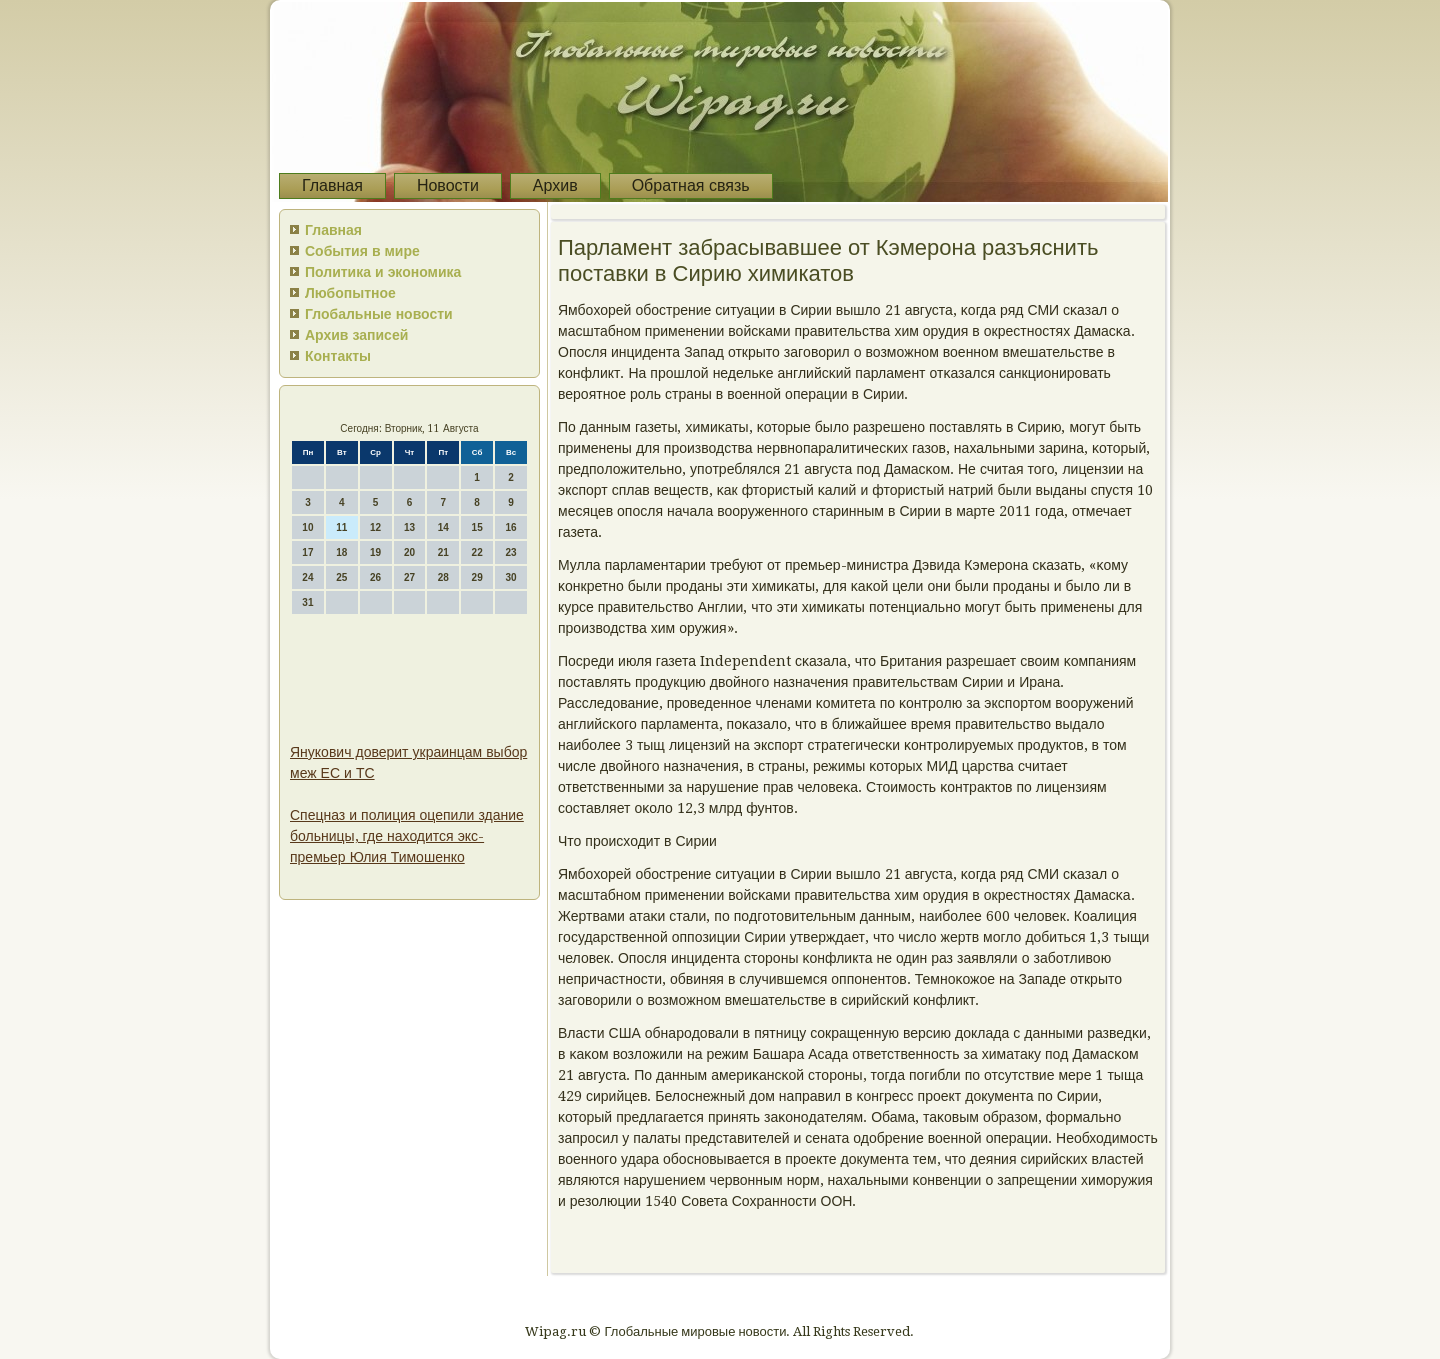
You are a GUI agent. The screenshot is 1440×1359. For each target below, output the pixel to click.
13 (409, 527)
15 (477, 527)
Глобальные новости (379, 314)
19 (375, 552)
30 (510, 577)
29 (477, 577)
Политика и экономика (383, 272)
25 (341, 577)
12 (375, 527)
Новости (448, 185)
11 (341, 527)
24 (307, 577)
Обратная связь (691, 185)
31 (307, 602)
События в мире (362, 251)
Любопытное (350, 293)
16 (510, 527)
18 (341, 552)
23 (510, 552)
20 (409, 552)
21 (443, 552)
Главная (332, 185)
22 (477, 552)
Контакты (338, 356)
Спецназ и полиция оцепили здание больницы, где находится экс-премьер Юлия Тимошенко (407, 836)
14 (443, 527)
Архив (555, 185)
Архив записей (356, 335)
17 (307, 552)
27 (409, 577)
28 (443, 577)
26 (375, 577)
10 (307, 527)
